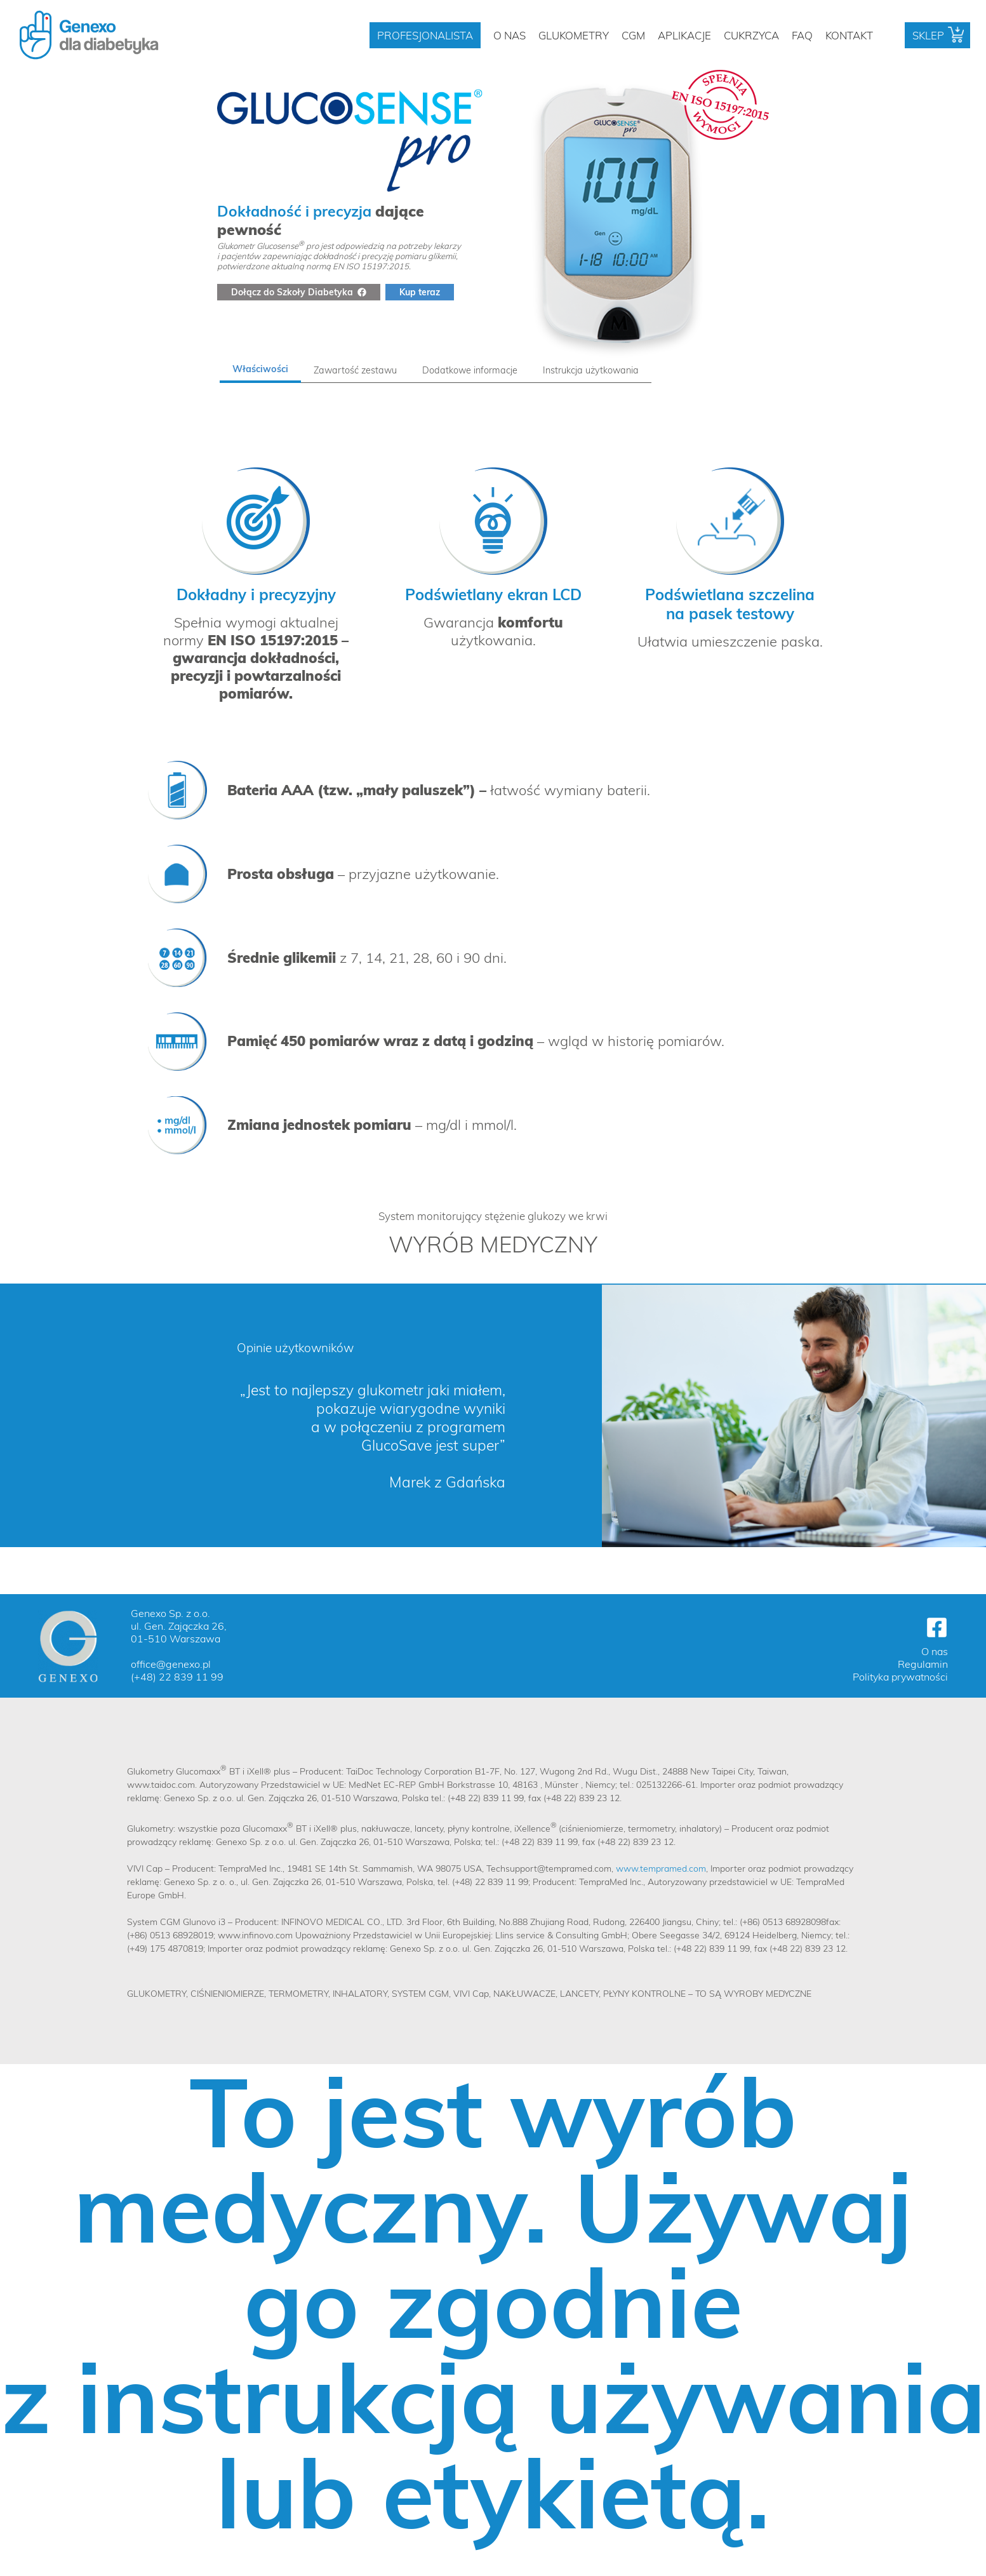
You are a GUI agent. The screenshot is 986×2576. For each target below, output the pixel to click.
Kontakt (849, 35)
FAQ (802, 35)
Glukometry (573, 35)
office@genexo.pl (171, 1664)
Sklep (928, 35)
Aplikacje (684, 35)
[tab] (260, 370)
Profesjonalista (425, 35)
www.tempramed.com (661, 1868)
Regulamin (923, 1664)
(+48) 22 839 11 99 (177, 1676)
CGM (633, 35)
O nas (509, 35)
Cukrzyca (751, 35)
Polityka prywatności (900, 1676)
